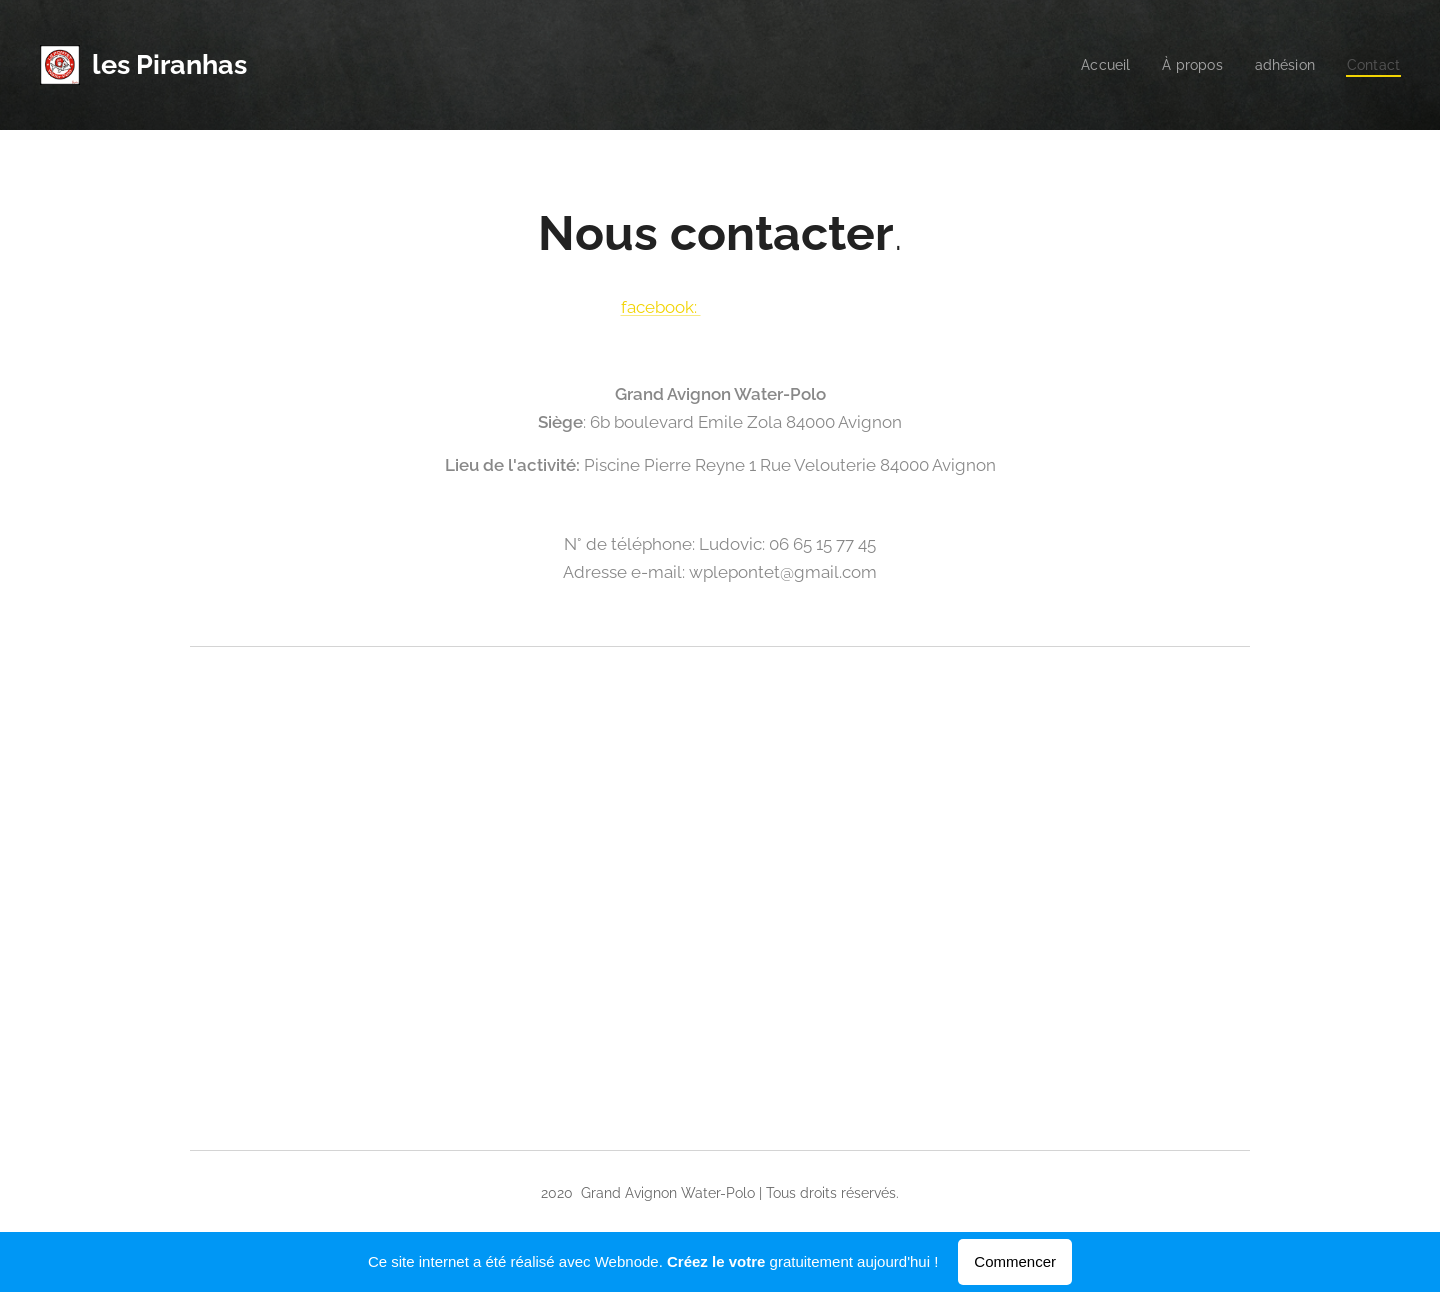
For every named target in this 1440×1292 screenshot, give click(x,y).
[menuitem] (1097, 65)
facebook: (661, 307)
